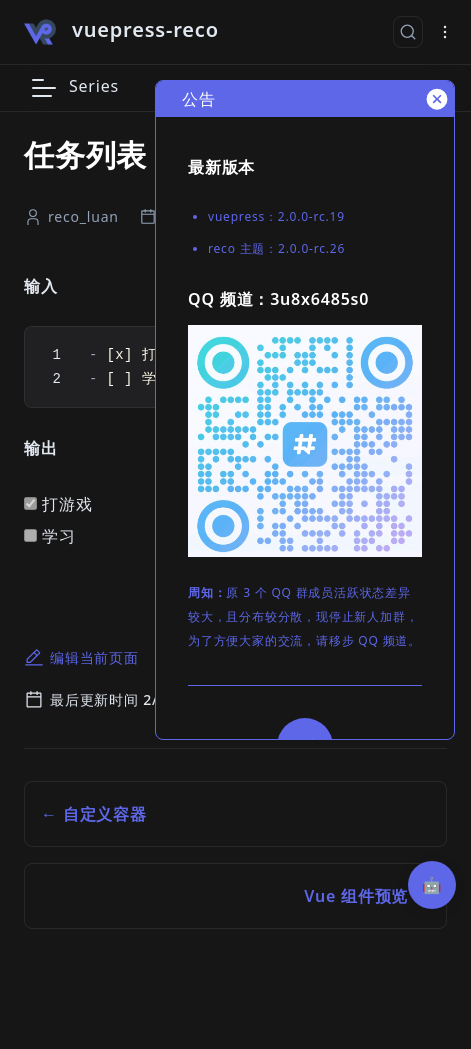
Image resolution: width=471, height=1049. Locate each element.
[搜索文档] (408, 32)
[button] (44, 88)
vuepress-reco (145, 29)
